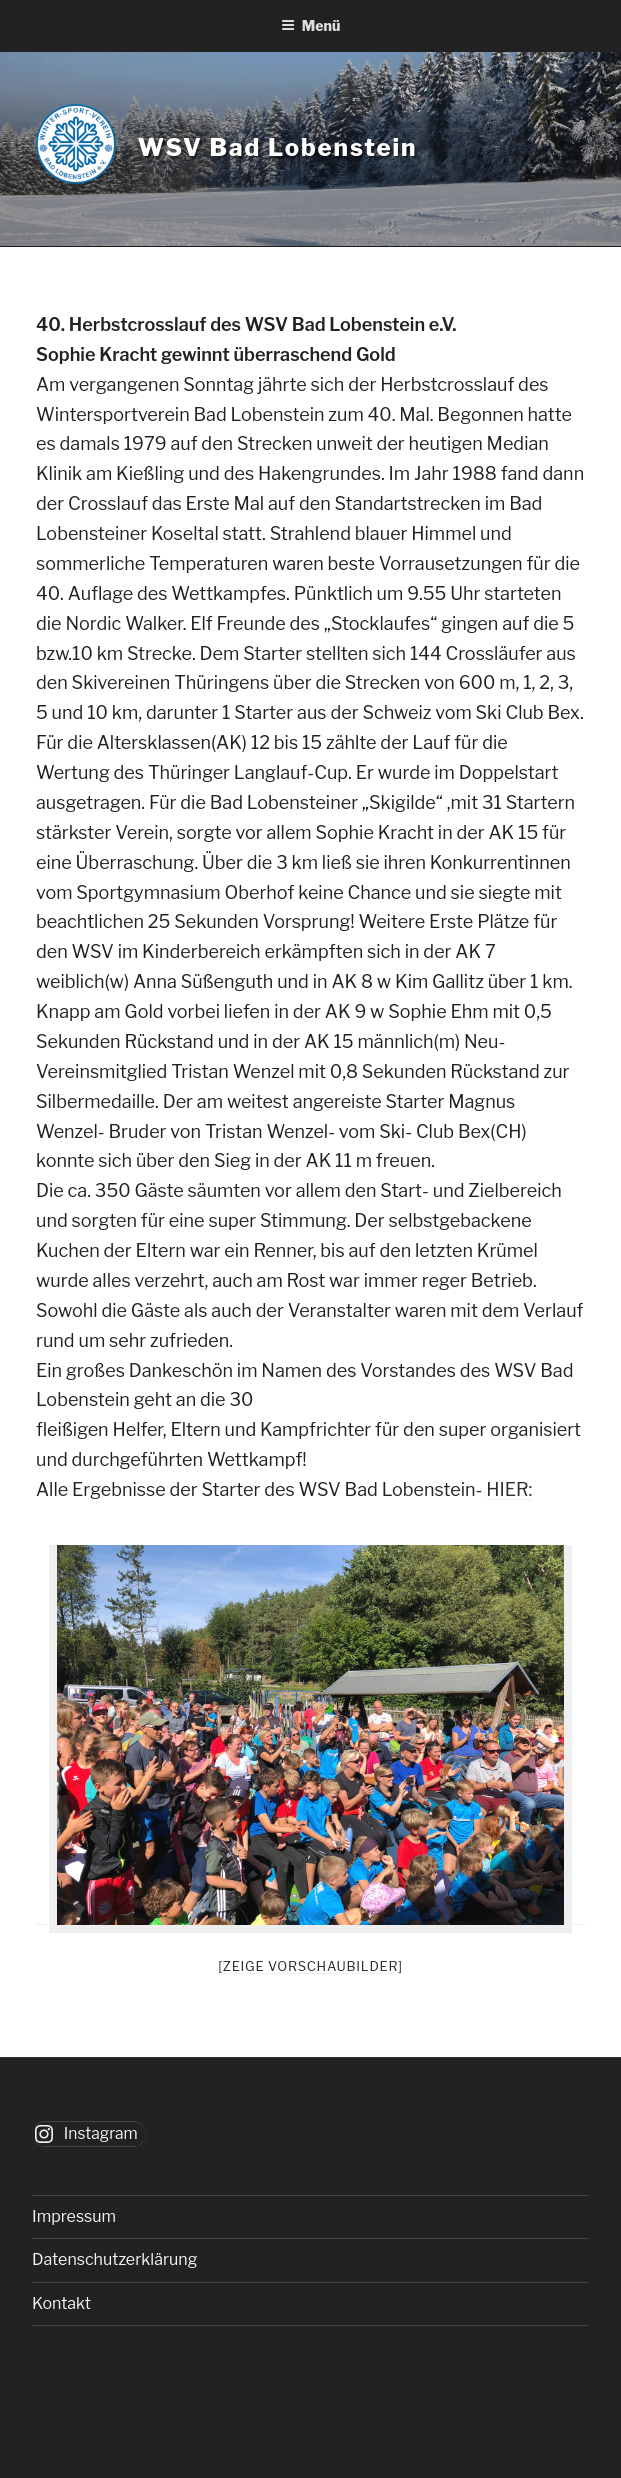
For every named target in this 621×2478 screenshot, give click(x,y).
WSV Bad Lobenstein (277, 147)
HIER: (509, 1489)
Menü (311, 25)
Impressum (74, 2216)
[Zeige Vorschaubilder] (310, 1966)
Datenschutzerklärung (114, 2259)
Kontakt (61, 2303)
